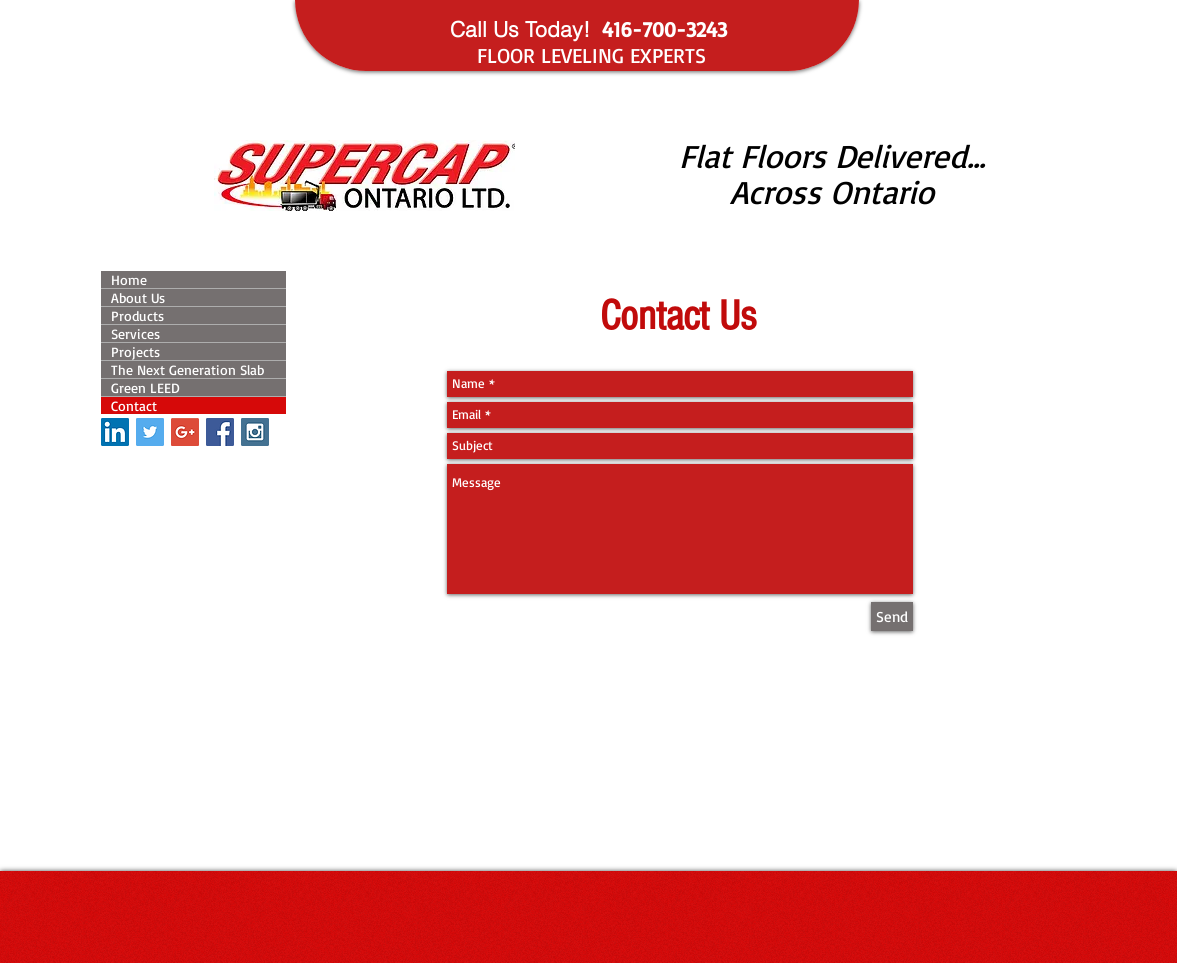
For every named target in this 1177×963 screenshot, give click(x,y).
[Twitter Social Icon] (150, 432)
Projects (135, 351)
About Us (138, 297)
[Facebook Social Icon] (220, 432)
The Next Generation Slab (187, 369)
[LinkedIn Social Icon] (115, 432)
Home (129, 279)
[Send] (892, 616)
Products (137, 315)
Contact (134, 405)
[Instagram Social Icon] (255, 432)
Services (135, 333)
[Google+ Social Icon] (185, 432)
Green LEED (145, 387)
